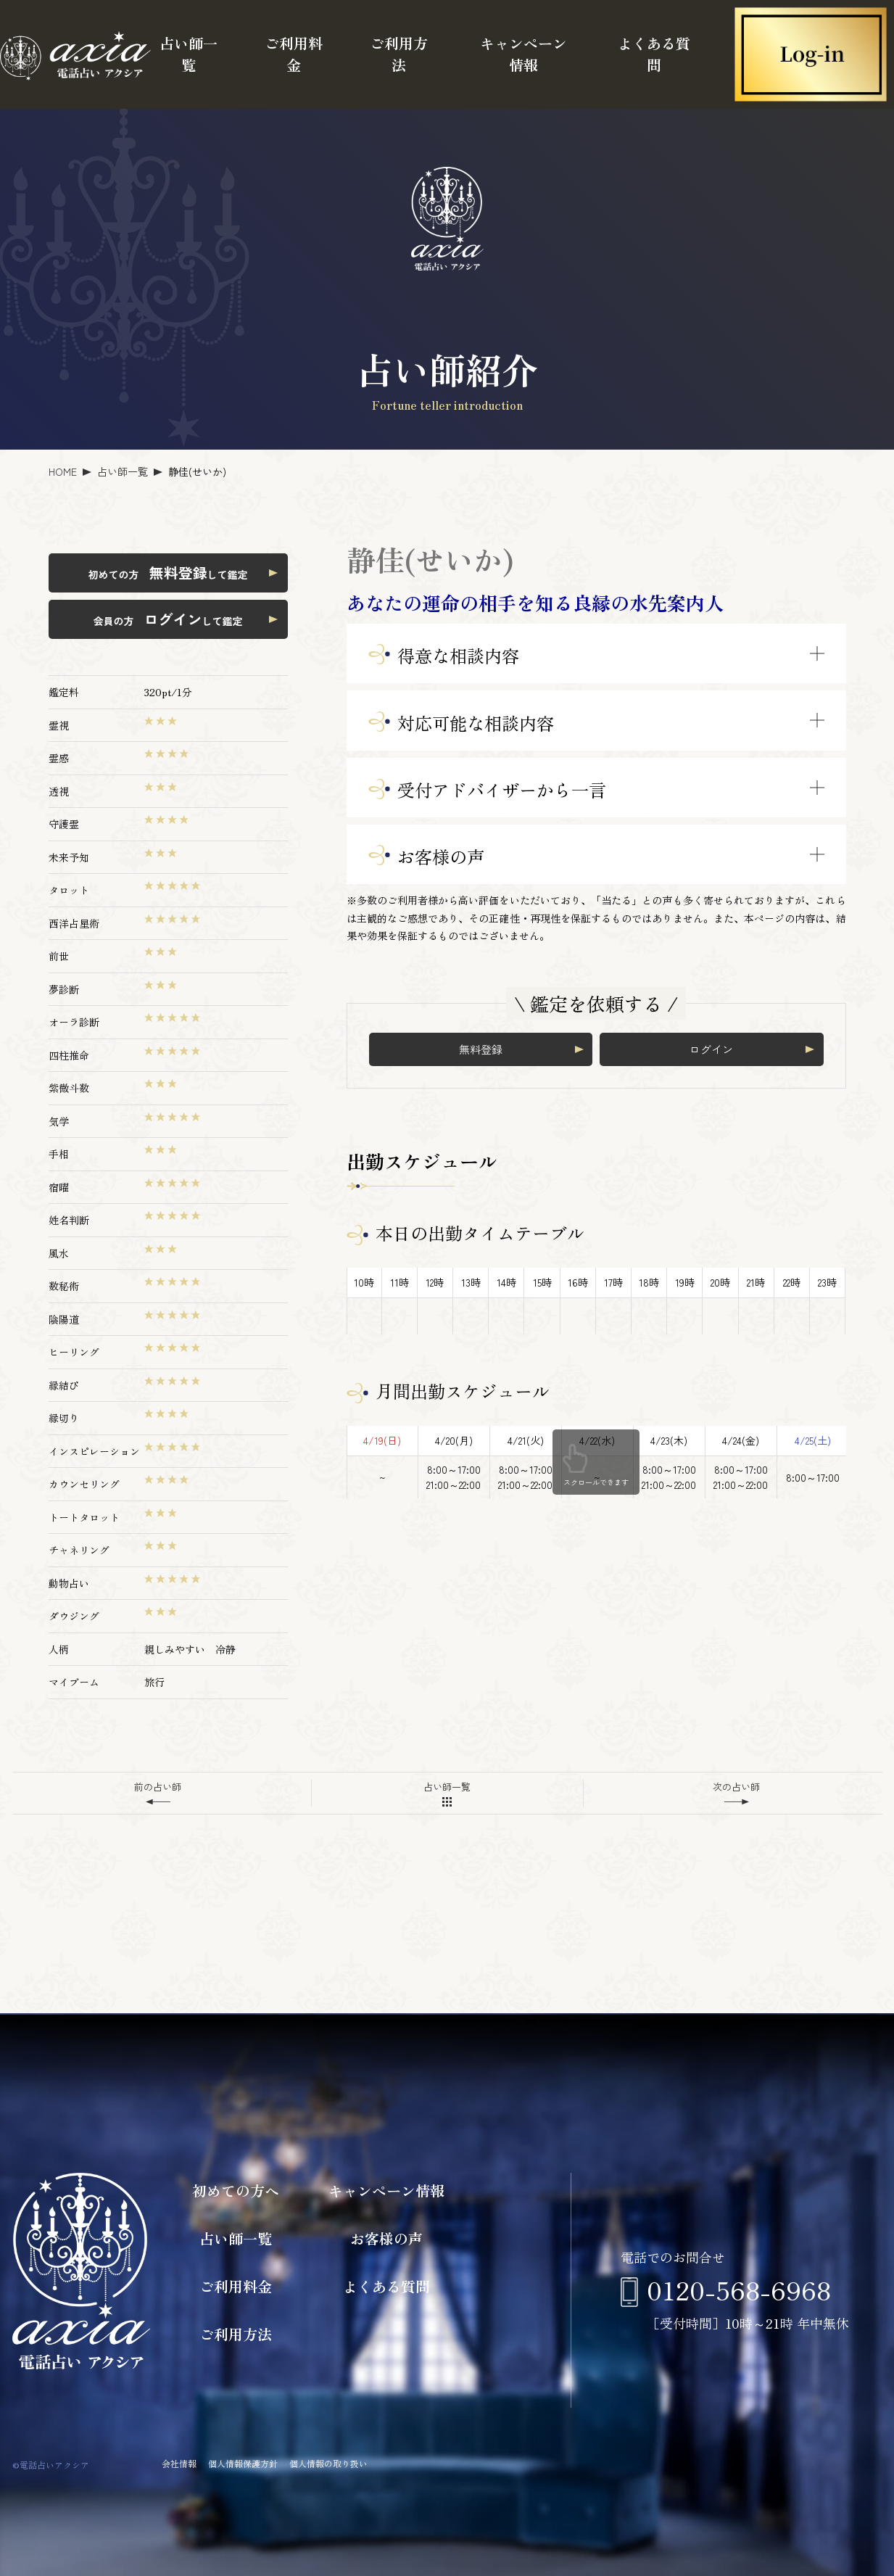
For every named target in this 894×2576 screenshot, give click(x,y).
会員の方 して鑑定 (168, 618)
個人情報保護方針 (243, 2463)
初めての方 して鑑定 (168, 572)
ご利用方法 (399, 54)
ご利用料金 (294, 54)
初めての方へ (235, 2190)
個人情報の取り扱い (328, 2463)
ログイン (711, 1049)
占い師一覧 (189, 54)
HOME (63, 471)
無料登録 (480, 1049)
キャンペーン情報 (523, 54)
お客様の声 (386, 2238)
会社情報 (179, 2463)
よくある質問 (654, 54)
